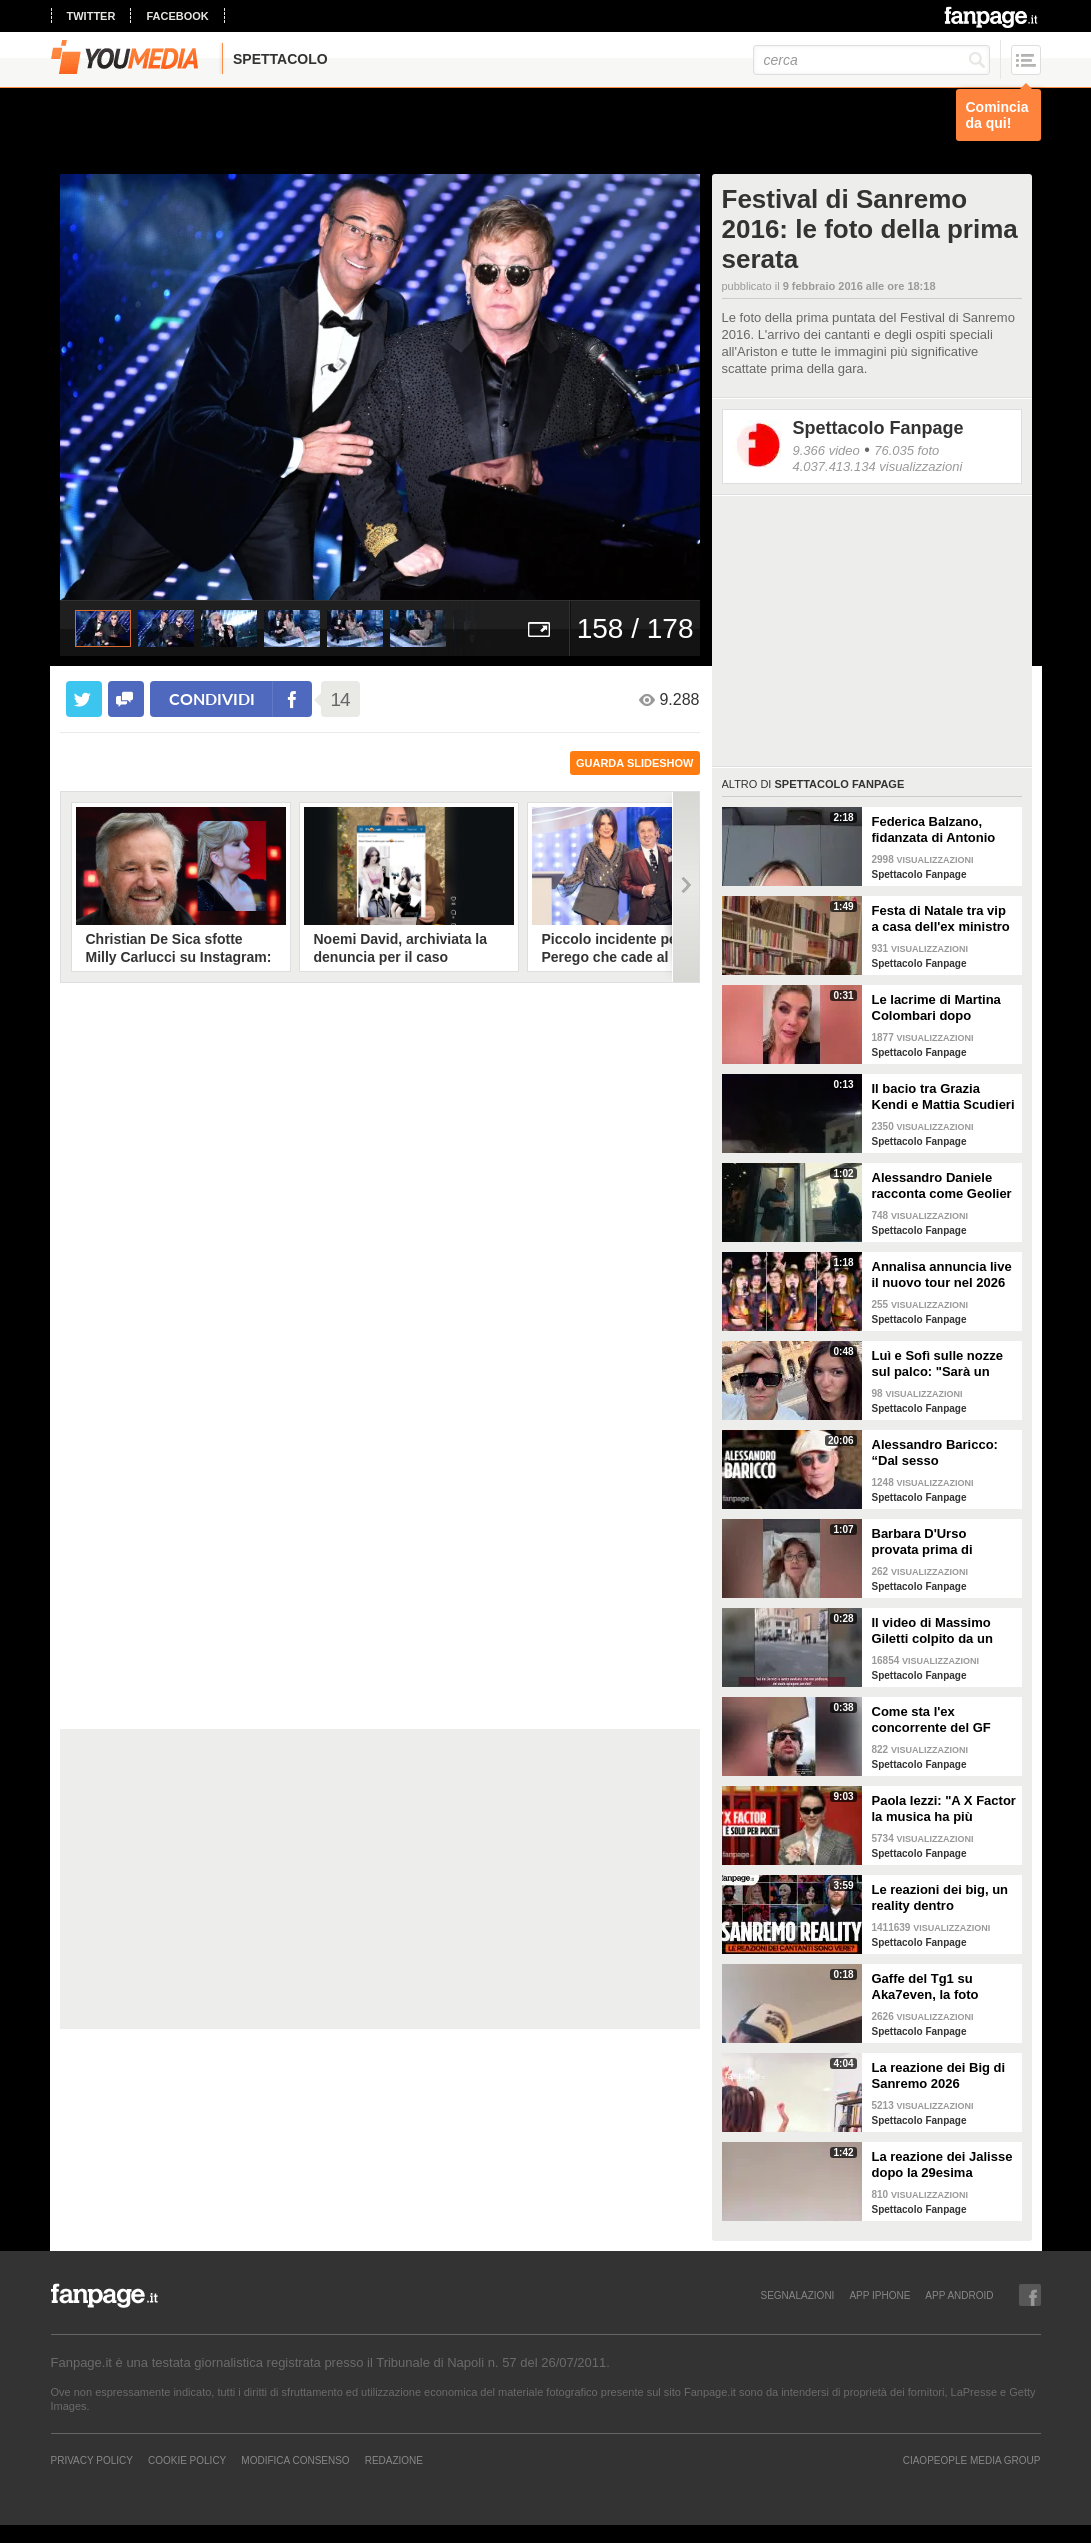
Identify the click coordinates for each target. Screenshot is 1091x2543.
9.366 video (826, 450)
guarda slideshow (635, 763)
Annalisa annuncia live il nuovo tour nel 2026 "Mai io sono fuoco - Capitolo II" (942, 1275)
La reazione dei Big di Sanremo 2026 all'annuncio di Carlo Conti (939, 2076)
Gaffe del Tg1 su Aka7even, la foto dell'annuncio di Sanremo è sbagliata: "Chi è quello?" (937, 1987)
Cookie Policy (187, 2460)
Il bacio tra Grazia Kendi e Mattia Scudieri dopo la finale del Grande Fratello (943, 1097)
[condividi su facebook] (126, 699)
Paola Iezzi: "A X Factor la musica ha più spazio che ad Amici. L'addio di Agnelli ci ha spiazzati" (944, 1809)
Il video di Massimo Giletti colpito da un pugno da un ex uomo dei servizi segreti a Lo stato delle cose (941, 1631)
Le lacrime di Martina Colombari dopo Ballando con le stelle (938, 1008)
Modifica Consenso (295, 2460)
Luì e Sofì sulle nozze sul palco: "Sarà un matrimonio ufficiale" (937, 1364)
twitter (91, 16)
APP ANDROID (959, 2295)
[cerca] (871, 60)
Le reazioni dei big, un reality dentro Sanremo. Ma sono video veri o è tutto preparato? (940, 1898)
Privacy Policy (92, 2460)
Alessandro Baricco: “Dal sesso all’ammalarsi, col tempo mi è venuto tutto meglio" (935, 1453)
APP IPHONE (879, 2295)
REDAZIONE (394, 2460)
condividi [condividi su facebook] (212, 698)
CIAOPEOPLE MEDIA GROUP (972, 2460)
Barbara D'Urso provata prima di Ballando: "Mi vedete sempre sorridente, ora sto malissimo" (942, 1542)
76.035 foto (906, 450)
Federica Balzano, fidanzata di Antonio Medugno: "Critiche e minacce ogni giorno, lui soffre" (937, 830)
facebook (177, 16)
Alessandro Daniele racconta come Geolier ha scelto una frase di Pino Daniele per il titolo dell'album (942, 1186)
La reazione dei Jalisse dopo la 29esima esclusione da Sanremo (942, 2165)
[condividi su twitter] (84, 699)
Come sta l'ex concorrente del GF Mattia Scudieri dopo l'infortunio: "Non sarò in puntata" (941, 1720)
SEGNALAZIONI (797, 2295)
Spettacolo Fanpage (878, 428)
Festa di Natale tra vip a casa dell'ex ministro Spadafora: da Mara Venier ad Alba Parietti (941, 919)
